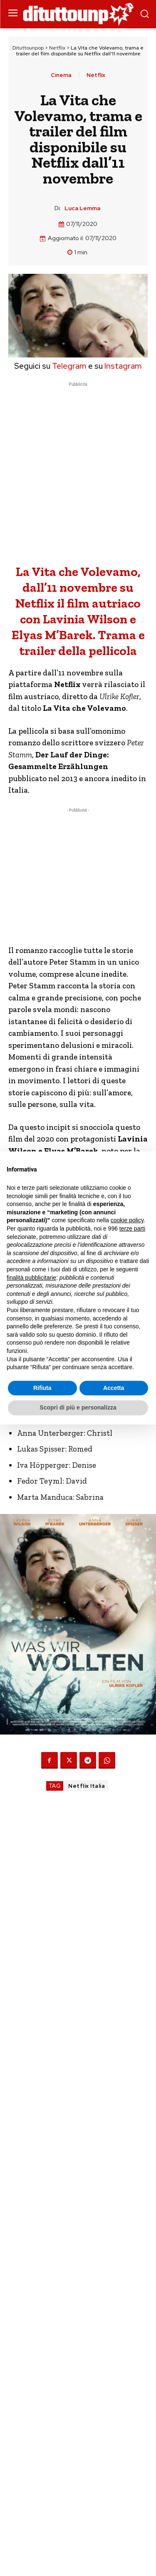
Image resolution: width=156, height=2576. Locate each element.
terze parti (132, 1228)
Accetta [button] (113, 1388)
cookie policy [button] (127, 1220)
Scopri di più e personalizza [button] (78, 1407)
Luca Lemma (82, 208)
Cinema (61, 75)
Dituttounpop (28, 48)
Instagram (123, 366)
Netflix (57, 48)
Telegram (68, 366)
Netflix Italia (86, 1785)
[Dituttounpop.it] (78, 14)
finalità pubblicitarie (31, 1277)
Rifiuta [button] (42, 1388)
